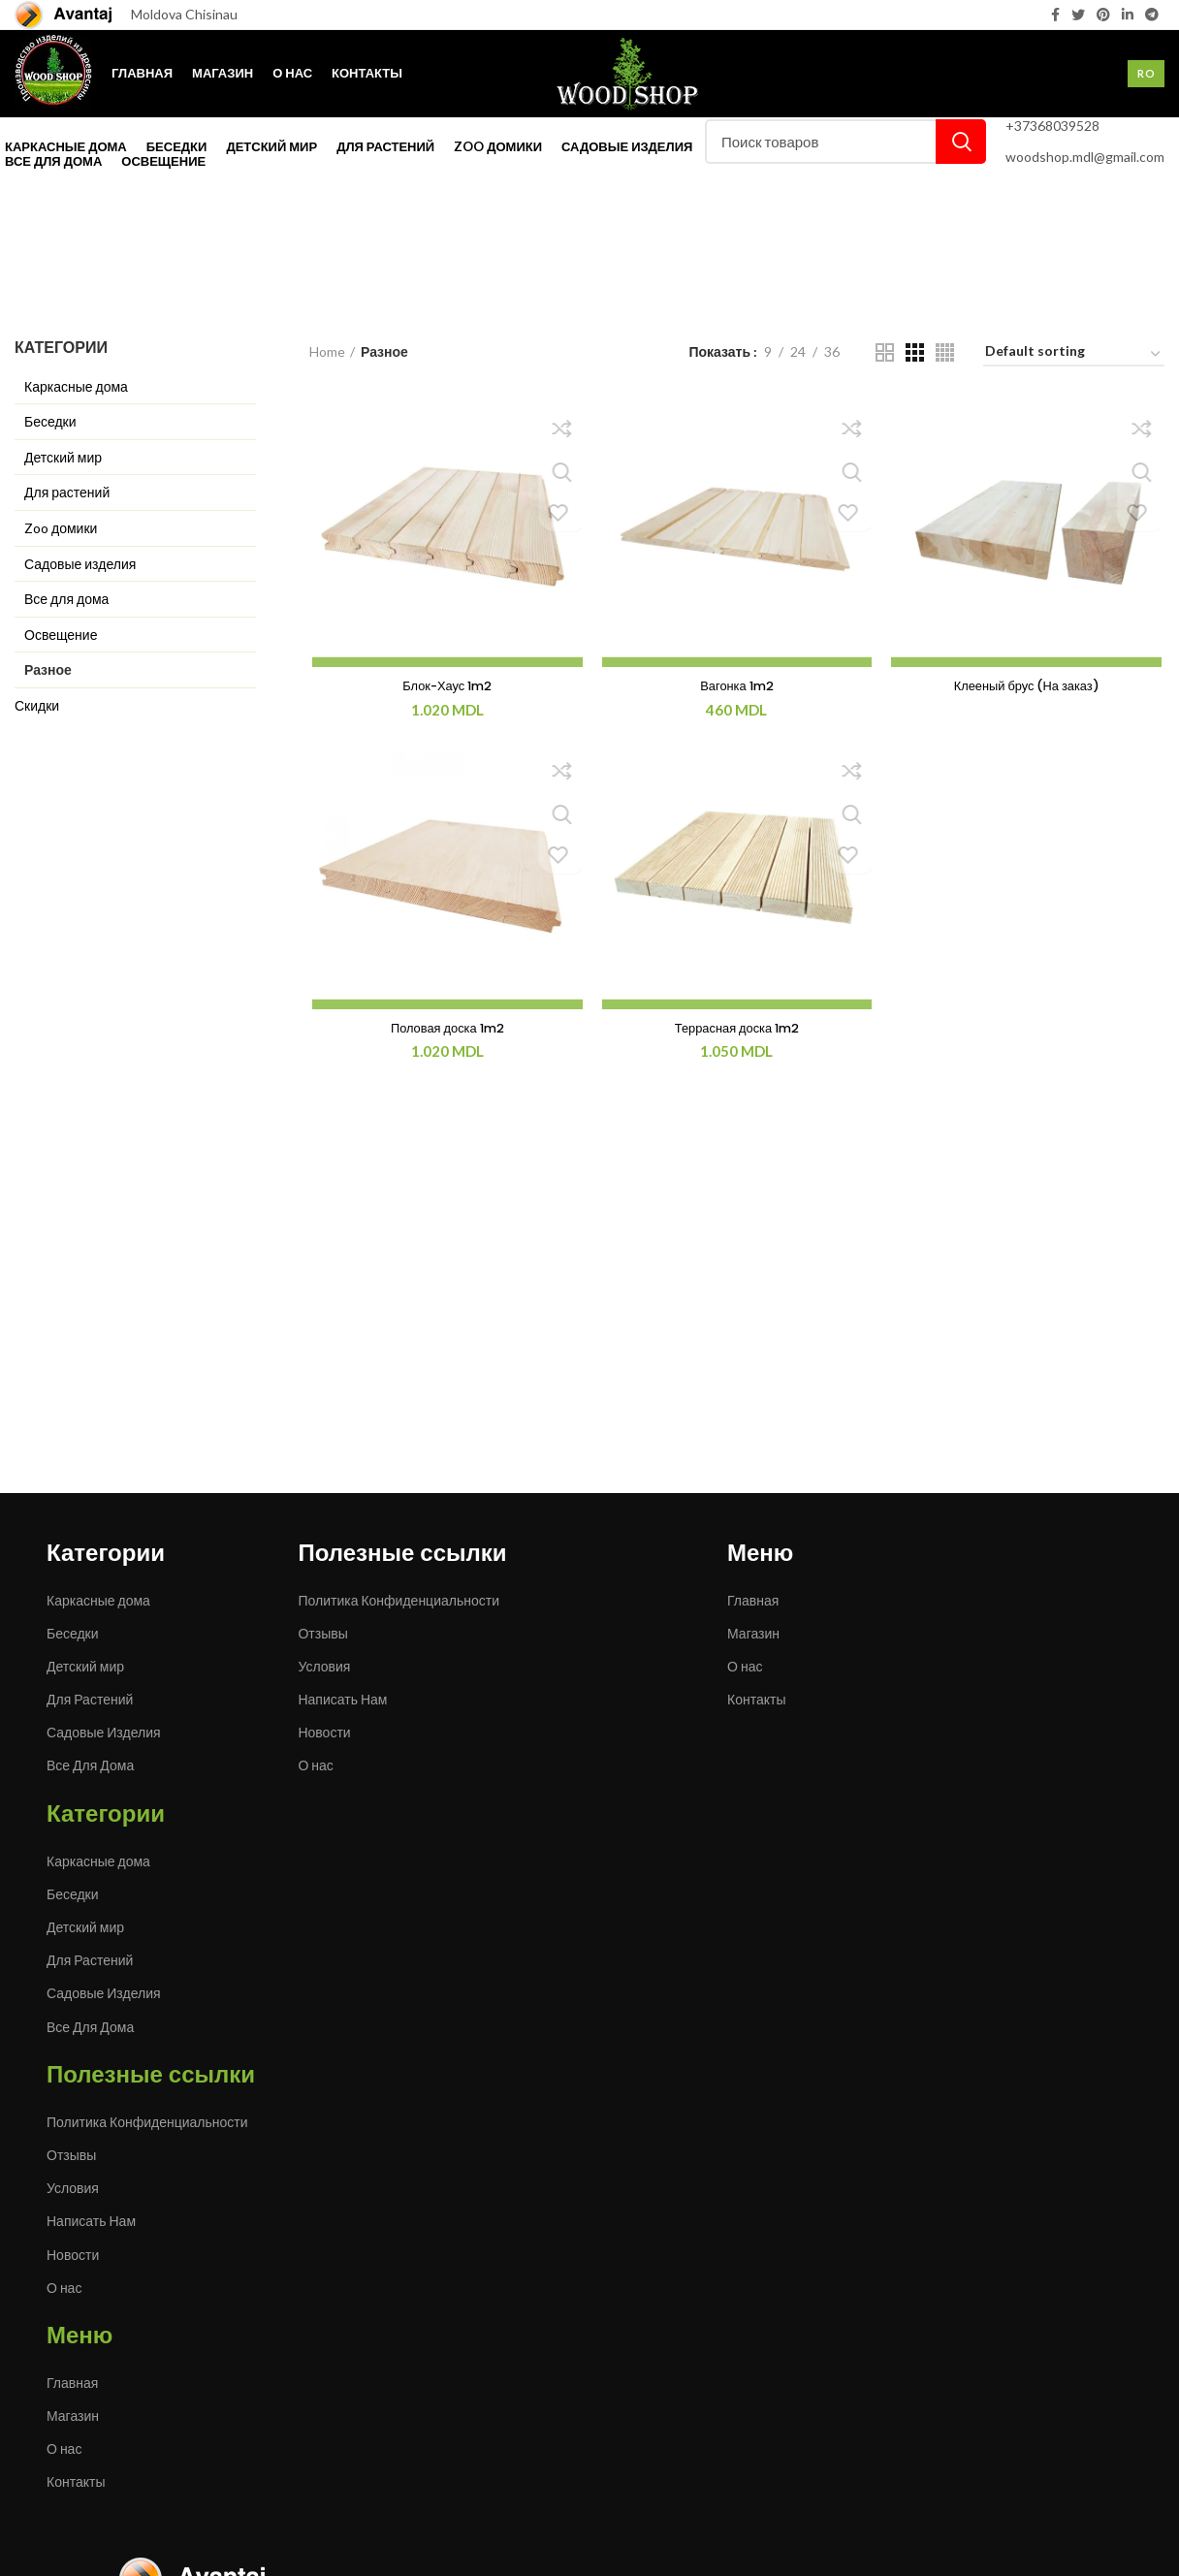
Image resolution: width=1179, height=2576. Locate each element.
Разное (48, 669)
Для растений (67, 492)
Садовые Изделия (104, 1732)
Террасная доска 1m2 (737, 1031)
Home (327, 351)
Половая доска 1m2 (445, 1031)
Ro (1146, 73)
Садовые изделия (80, 564)
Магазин (753, 1633)
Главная (753, 1600)
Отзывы (322, 1633)
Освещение (60, 634)
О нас (315, 1765)
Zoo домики (60, 528)
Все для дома (66, 598)
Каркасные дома (76, 386)
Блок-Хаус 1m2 (445, 687)
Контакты (756, 1699)
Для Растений (90, 1699)
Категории (49, 313)
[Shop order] (1073, 354)
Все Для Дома (90, 1765)
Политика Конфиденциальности (398, 1600)
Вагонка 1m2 (737, 687)
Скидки (37, 705)
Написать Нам (342, 1699)
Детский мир (63, 457)
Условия (324, 1666)
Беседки (50, 421)
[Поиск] (845, 141)
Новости (324, 1732)
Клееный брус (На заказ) (1028, 687)
